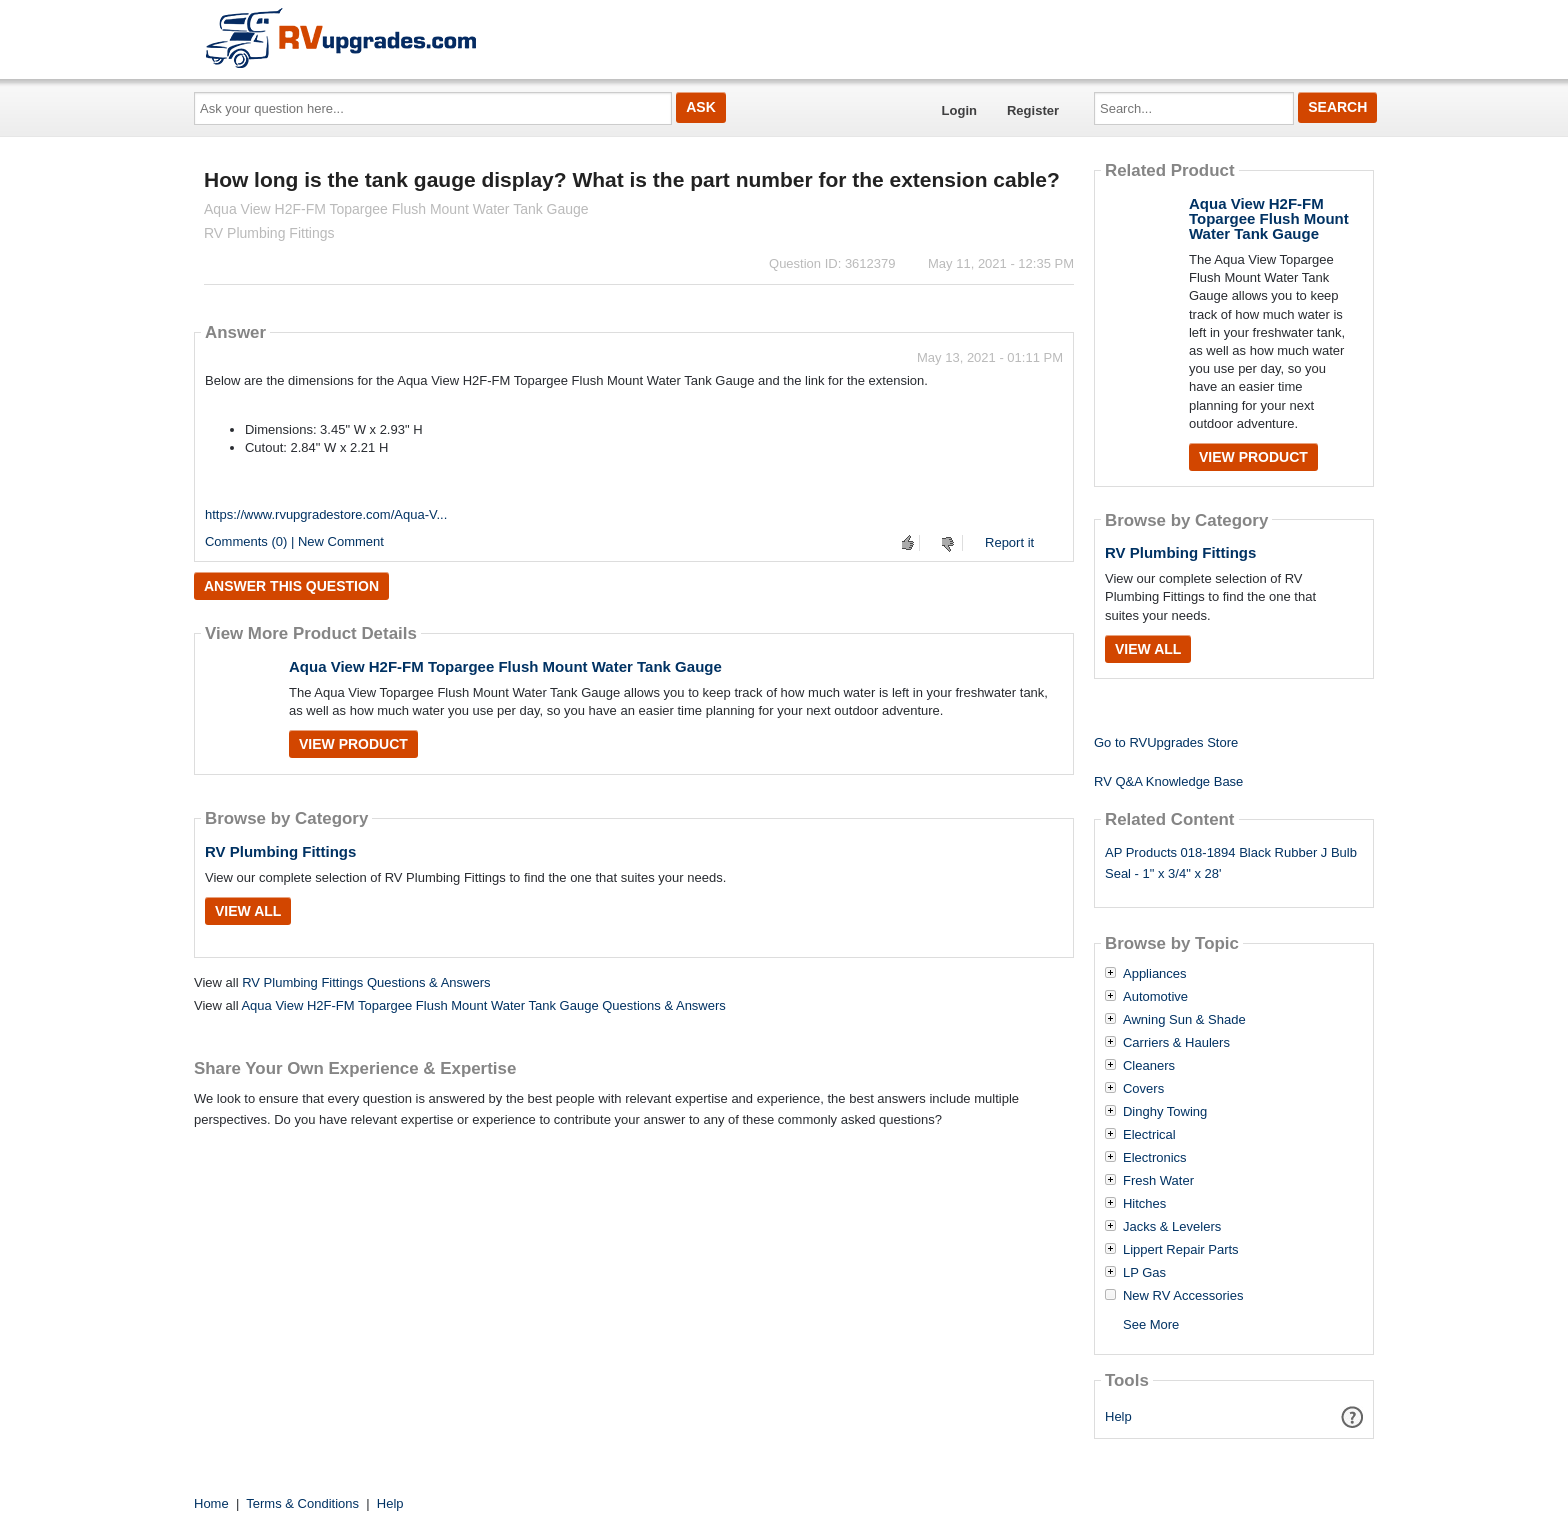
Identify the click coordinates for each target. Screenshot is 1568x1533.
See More (1151, 1324)
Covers (1143, 1089)
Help (1118, 1416)
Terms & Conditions (302, 1503)
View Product (353, 744)
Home (211, 1503)
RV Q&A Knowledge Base (1168, 781)
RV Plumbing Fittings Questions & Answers (366, 982)
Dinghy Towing (1165, 1112)
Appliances (1155, 974)
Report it (1009, 542)
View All (248, 911)
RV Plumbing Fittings (280, 851)
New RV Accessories (1183, 1296)
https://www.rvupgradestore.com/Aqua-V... (326, 514)
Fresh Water (1158, 1181)
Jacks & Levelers (1172, 1227)
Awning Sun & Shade (1184, 1020)
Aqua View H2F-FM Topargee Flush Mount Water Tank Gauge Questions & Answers (483, 1005)
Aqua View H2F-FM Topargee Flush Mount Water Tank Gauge (505, 666)
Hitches (1144, 1204)
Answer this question (291, 586)
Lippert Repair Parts (1181, 1250)
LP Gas (1144, 1273)
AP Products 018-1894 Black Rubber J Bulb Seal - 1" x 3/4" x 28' (1231, 863)
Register (1033, 110)
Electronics (1155, 1158)
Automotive (1155, 997)
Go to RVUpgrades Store (1166, 742)
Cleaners (1149, 1066)
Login (959, 110)
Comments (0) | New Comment (294, 541)
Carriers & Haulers (1176, 1043)
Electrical (1149, 1135)
